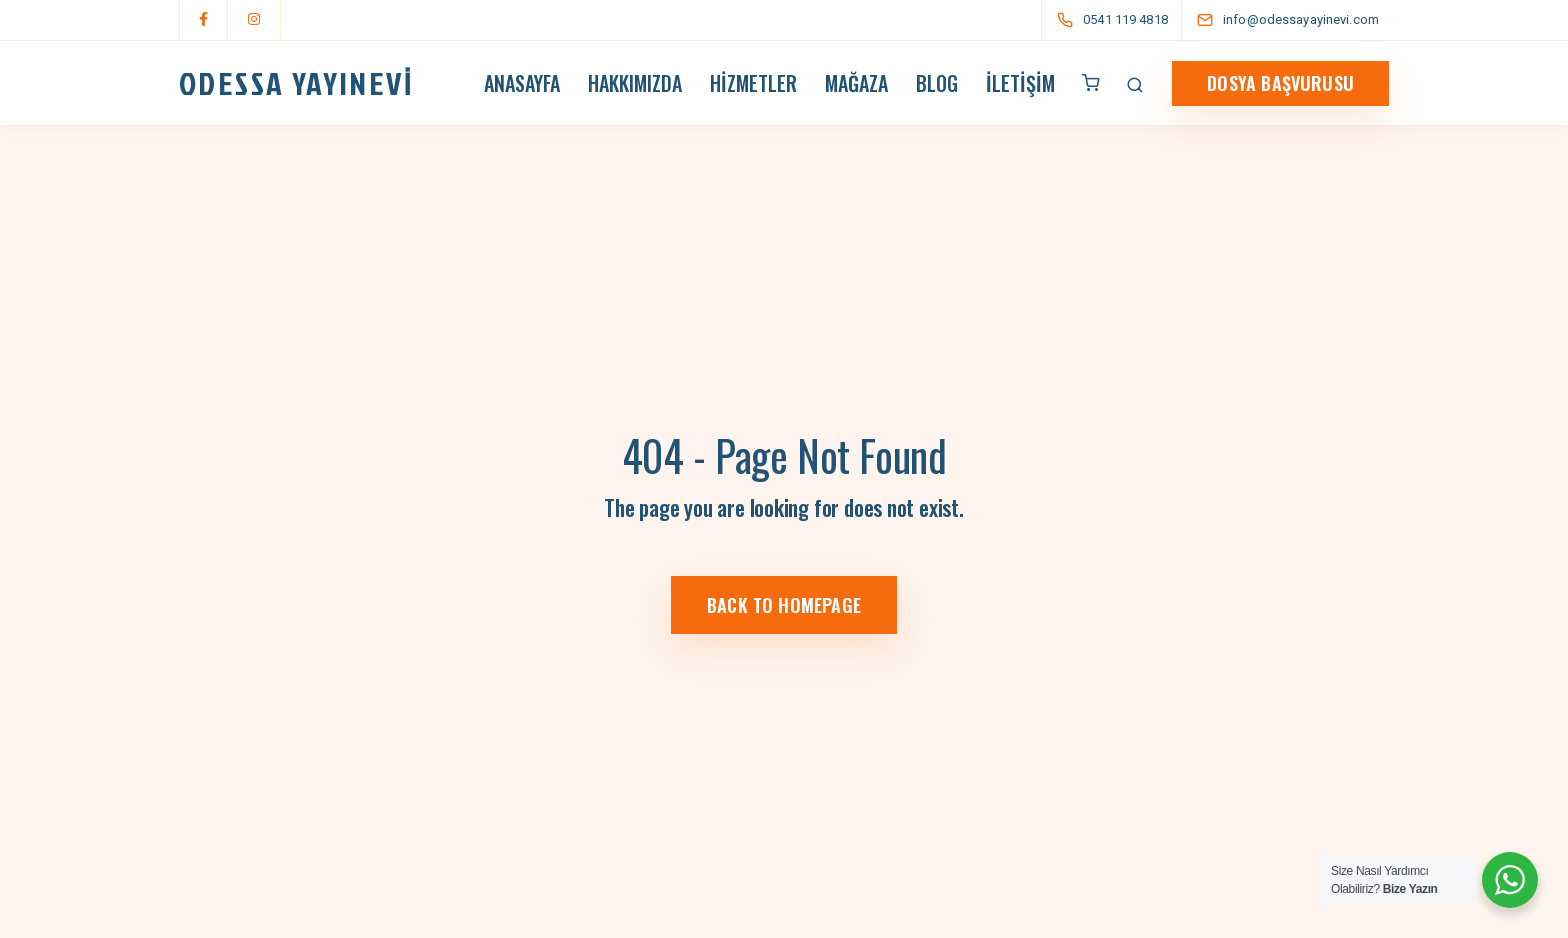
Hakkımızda (635, 83)
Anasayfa (522, 83)
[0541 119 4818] (1116, 20)
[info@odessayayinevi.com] (1306, 19)
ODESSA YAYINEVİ (296, 83)
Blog (937, 83)
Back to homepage (784, 605)
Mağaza (856, 83)
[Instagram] (254, 20)
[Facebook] (204, 20)
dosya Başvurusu (1280, 83)
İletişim (1020, 83)
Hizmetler (753, 83)
